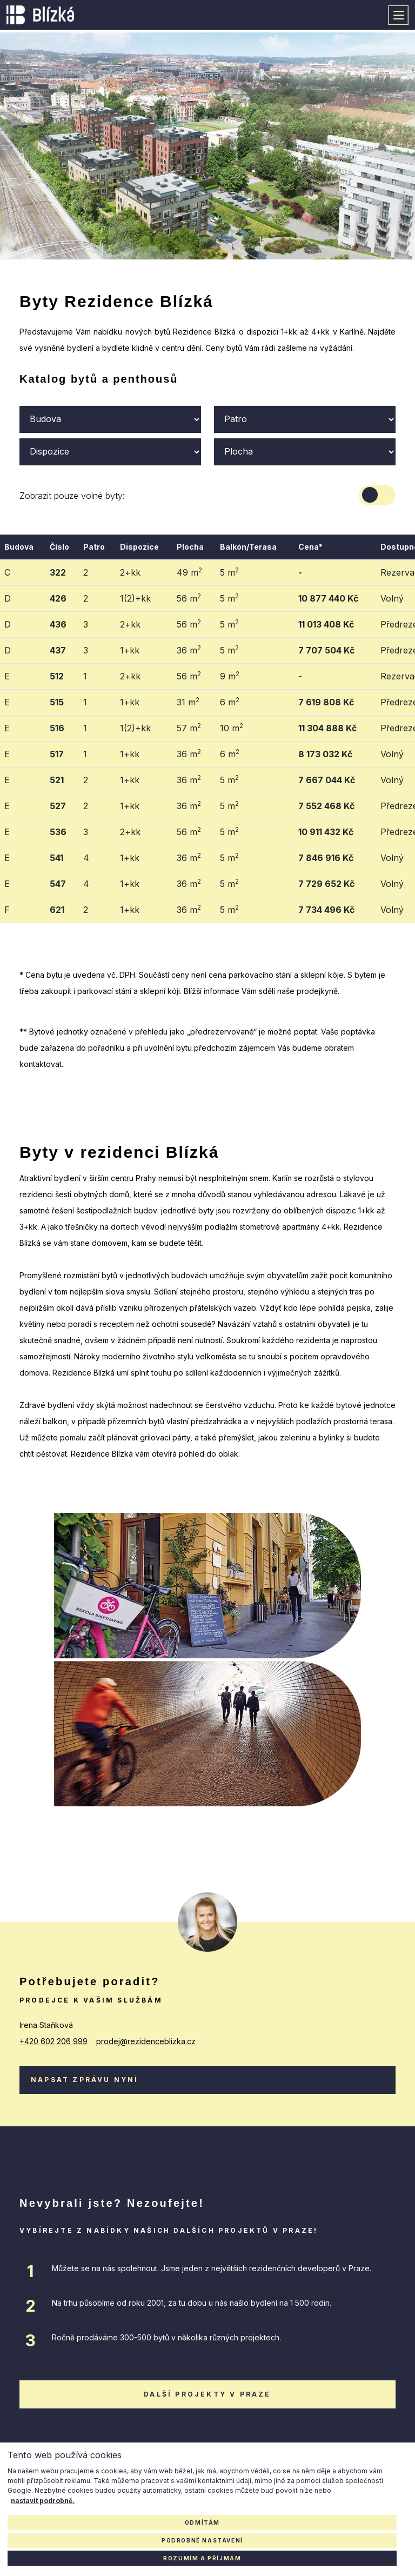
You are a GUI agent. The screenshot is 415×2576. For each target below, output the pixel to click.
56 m (189, 598)
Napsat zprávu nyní (85, 2080)
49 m (189, 572)
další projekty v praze (207, 2394)
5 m (229, 572)
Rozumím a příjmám (202, 2558)
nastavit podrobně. (43, 2501)
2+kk (130, 572)
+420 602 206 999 (53, 2041)
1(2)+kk (135, 598)
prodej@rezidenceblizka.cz (146, 2041)
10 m (231, 727)
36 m (189, 650)
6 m (229, 702)
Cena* (310, 546)
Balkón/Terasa (248, 546)
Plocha (190, 546)
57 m (189, 727)
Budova (19, 546)
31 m (188, 702)
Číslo (59, 546)
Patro (94, 546)
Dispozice (139, 546)
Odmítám (202, 2522)
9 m (229, 676)
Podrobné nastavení (202, 2540)
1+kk (129, 650)
